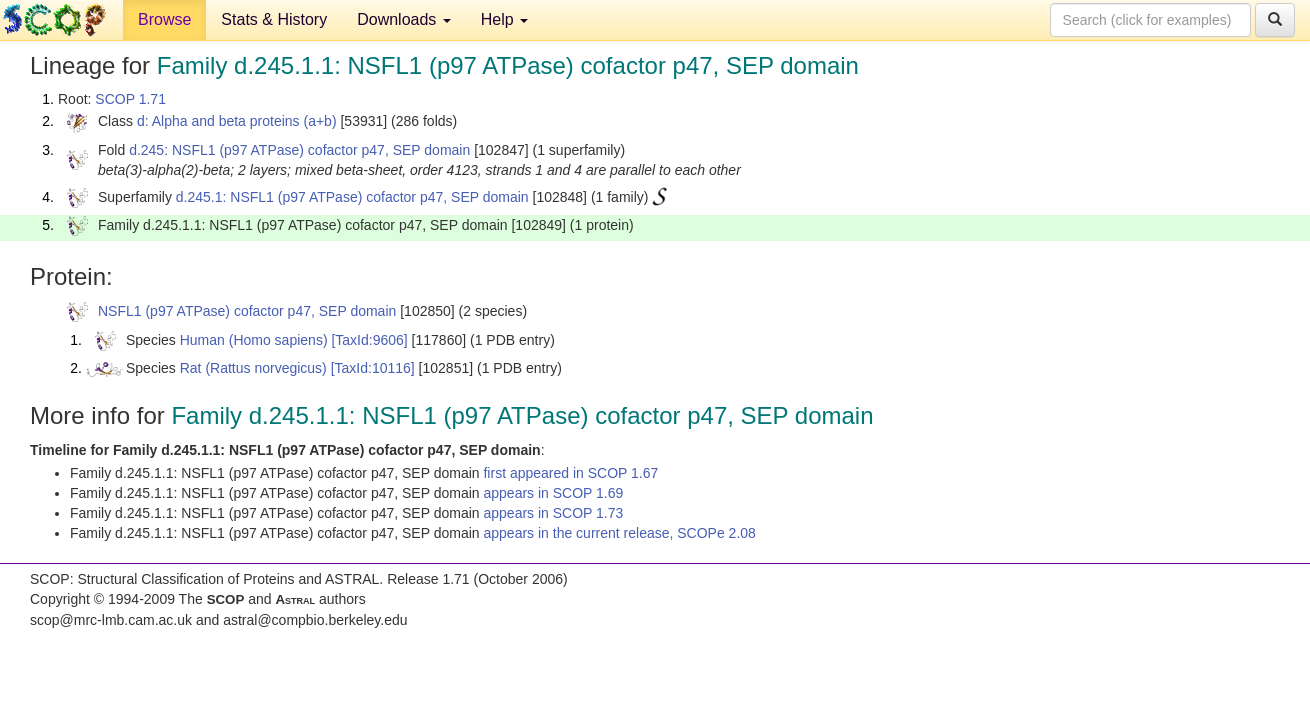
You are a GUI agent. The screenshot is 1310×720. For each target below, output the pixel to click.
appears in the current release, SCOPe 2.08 (619, 533)
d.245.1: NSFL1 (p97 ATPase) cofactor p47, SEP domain (352, 197)
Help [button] (504, 19)
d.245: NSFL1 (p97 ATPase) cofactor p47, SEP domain (299, 150)
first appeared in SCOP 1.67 (570, 473)
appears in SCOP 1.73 (553, 513)
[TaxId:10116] (373, 368)
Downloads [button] (404, 19)
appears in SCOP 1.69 (553, 493)
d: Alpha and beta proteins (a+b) (237, 121)
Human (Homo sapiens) (254, 340)
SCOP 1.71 (130, 99)
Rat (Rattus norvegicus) (253, 368)
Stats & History (274, 19)
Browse (164, 19)
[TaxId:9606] (369, 340)
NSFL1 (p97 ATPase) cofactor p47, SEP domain (247, 311)
